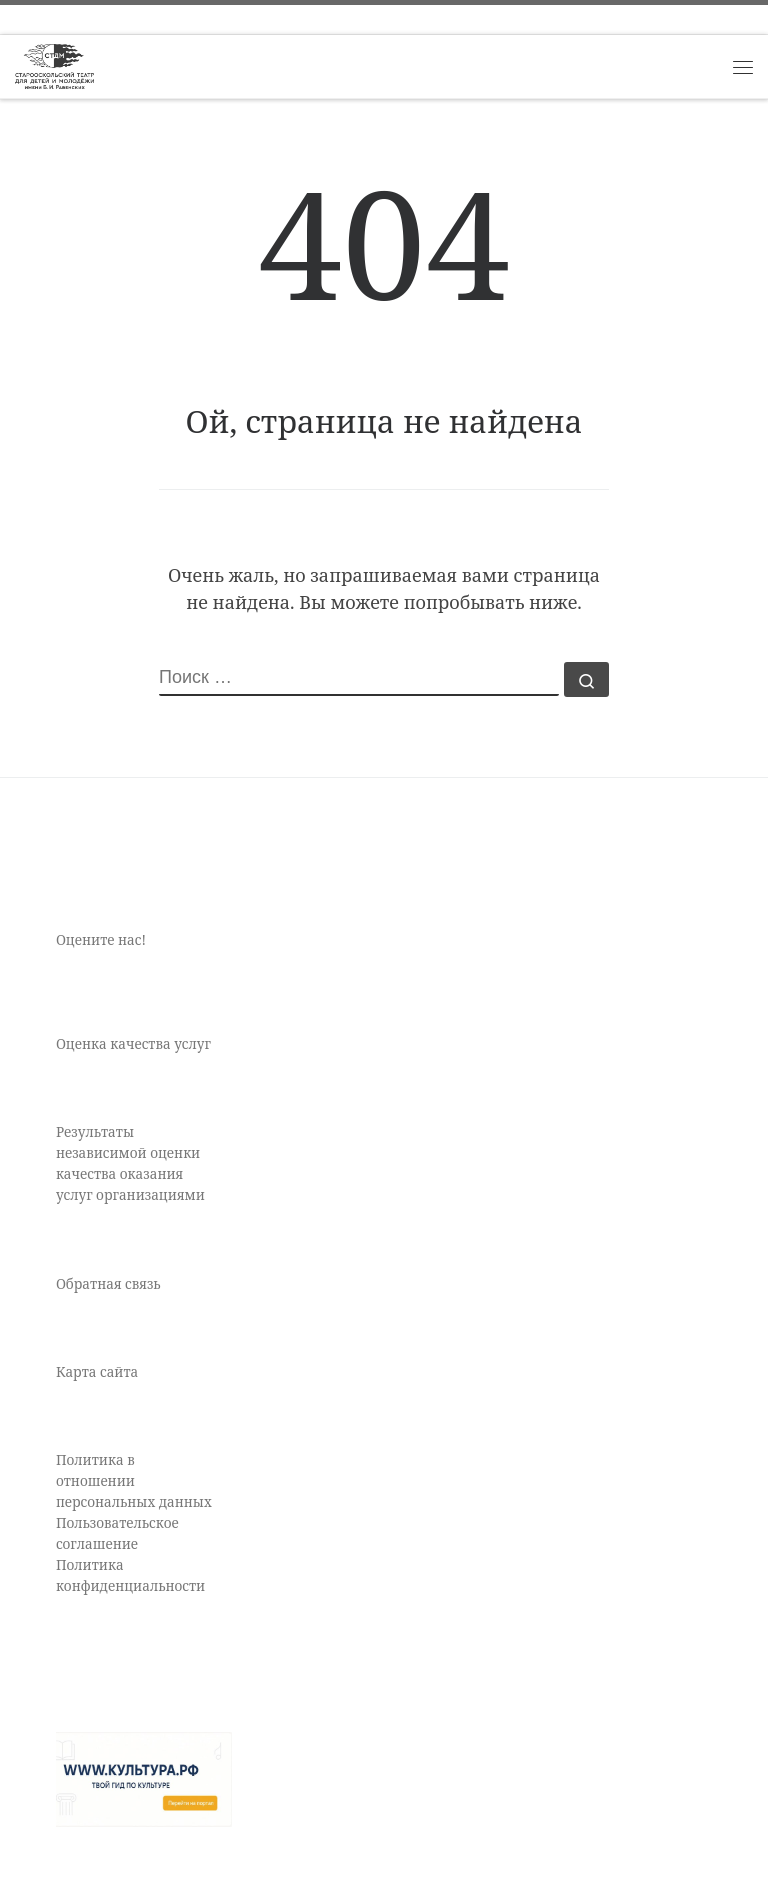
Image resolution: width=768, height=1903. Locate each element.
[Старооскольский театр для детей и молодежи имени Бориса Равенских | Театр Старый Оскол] (54, 64)
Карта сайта (97, 1372)
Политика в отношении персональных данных (134, 1481)
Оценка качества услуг (133, 1044)
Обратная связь (108, 1284)
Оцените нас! (101, 940)
